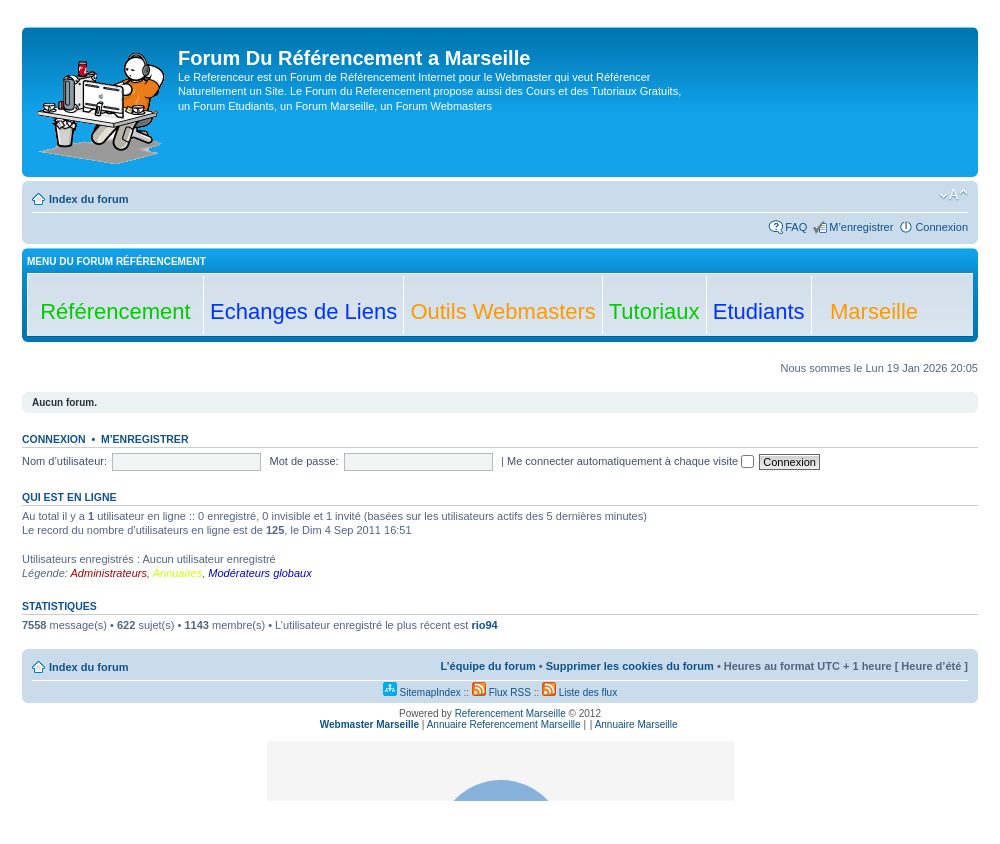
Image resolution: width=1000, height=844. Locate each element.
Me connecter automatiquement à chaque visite (630, 461)
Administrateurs (109, 573)
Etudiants (759, 311)
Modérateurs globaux (259, 573)
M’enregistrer (861, 227)
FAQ (796, 227)
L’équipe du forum (487, 666)
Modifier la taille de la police (953, 195)
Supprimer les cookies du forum (630, 666)
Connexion (941, 227)
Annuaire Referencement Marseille (504, 724)
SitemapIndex (422, 692)
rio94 (484, 625)
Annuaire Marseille (636, 724)
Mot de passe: (304, 461)
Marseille (874, 311)
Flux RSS (501, 692)
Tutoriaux (654, 311)
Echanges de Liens (303, 311)
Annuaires (178, 573)
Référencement (115, 311)
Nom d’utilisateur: (64, 461)
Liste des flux (579, 692)
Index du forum (88, 199)
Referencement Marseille (510, 713)
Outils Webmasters (502, 311)
